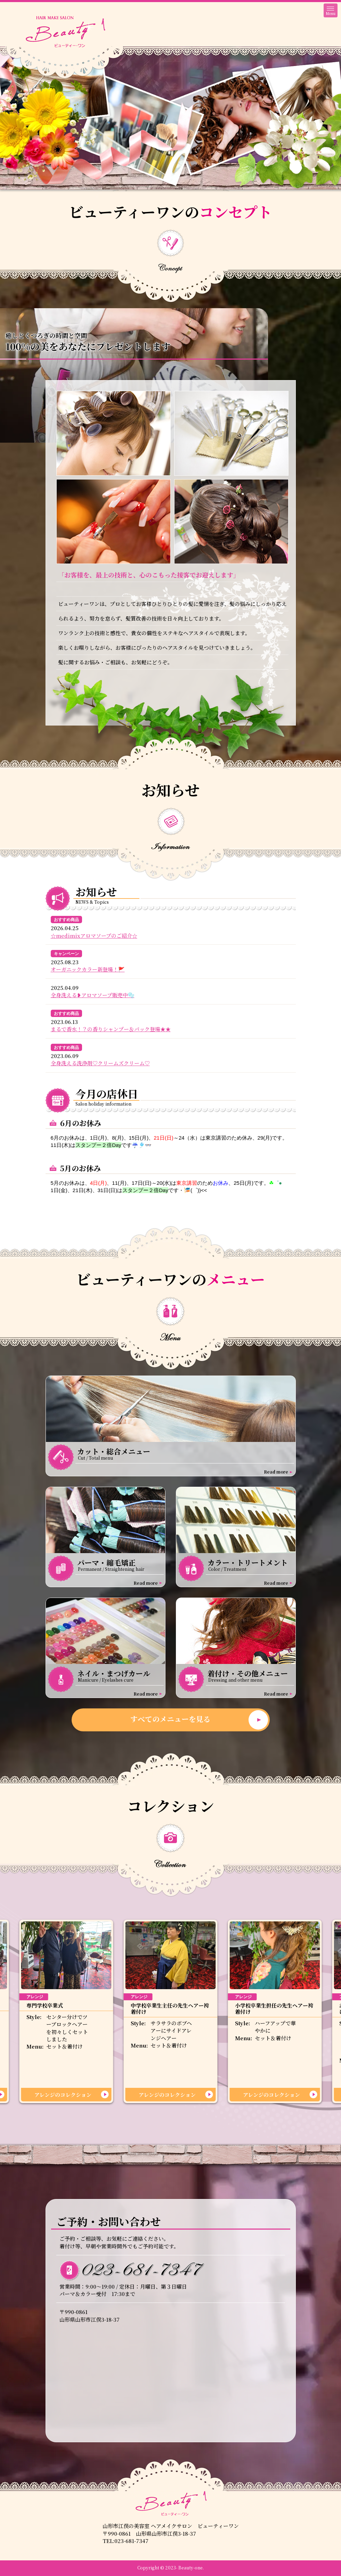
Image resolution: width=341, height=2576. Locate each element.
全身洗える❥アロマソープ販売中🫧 (93, 995)
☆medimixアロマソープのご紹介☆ (94, 935)
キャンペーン (66, 953)
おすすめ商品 (66, 919)
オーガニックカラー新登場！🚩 (88, 969)
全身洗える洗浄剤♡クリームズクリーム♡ (100, 1063)
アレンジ (34, 1996)
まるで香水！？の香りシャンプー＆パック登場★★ (111, 1029)
